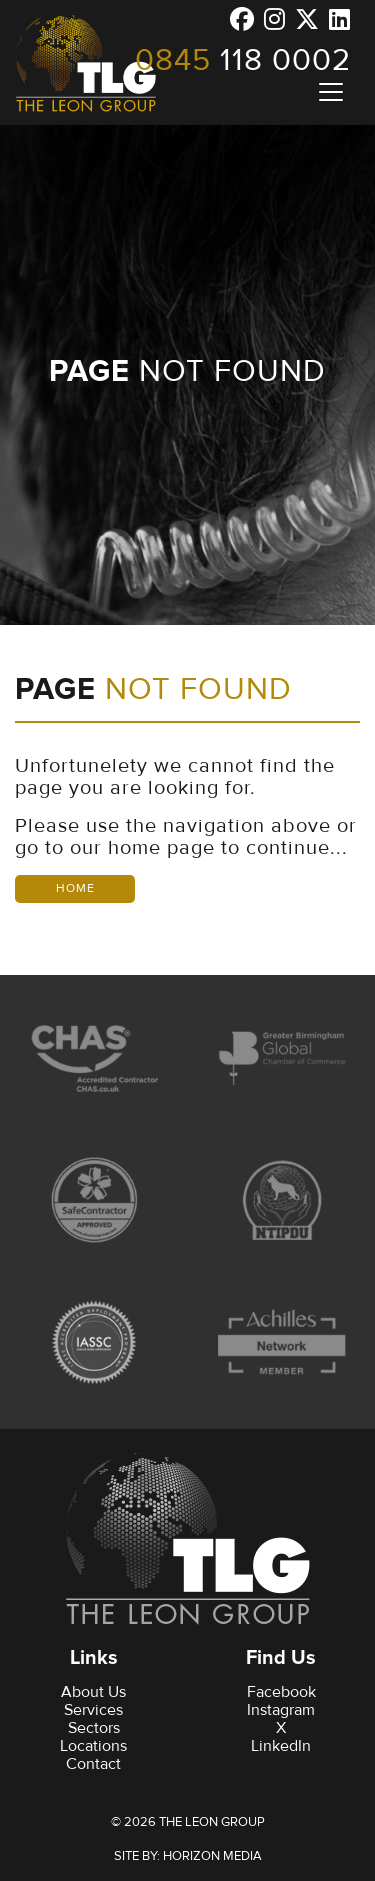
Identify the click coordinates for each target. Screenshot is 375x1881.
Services (93, 1710)
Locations (93, 1746)
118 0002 (243, 60)
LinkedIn (281, 1746)
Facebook (281, 1692)
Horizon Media (212, 1856)
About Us (93, 1692)
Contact (93, 1764)
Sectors (94, 1728)
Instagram (281, 1710)
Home (75, 888)
